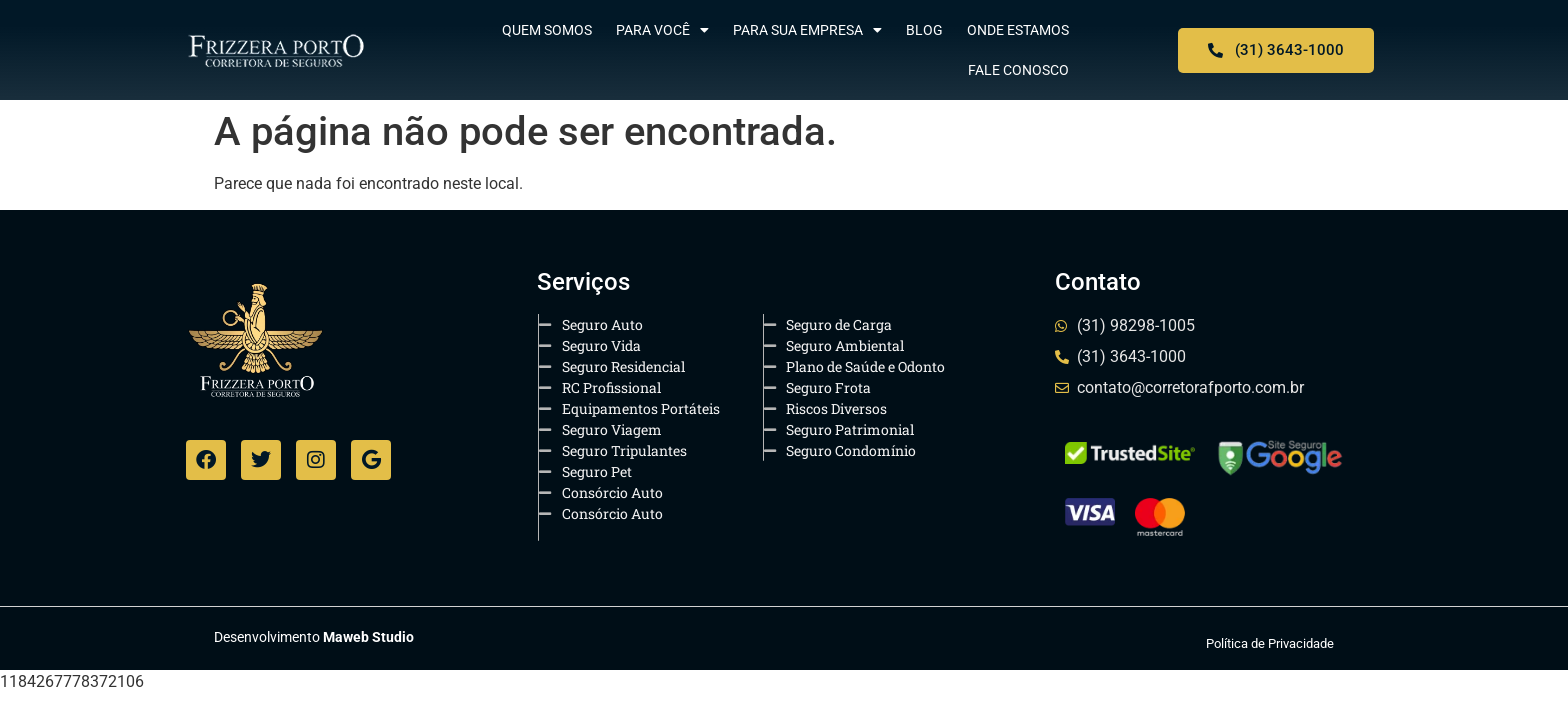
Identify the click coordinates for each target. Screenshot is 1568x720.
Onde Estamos (1018, 30)
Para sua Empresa (807, 30)
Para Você (662, 30)
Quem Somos (547, 30)
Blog (924, 30)
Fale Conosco (1018, 70)
